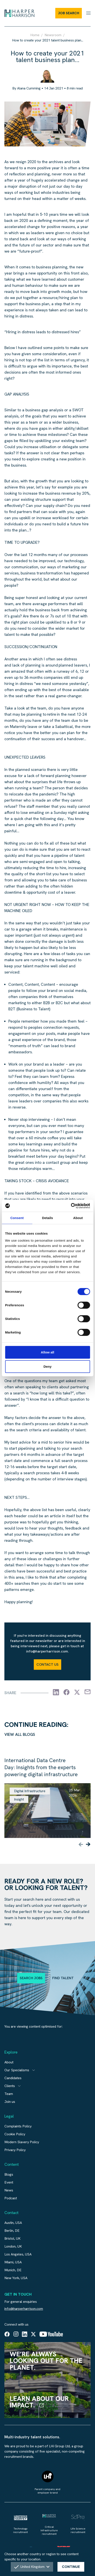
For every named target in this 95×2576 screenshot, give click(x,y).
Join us (9, 2101)
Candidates (13, 2078)
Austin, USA (13, 2222)
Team (8, 2093)
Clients (9, 2086)
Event (8, 2182)
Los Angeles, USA (18, 2254)
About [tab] (78, 1218)
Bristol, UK (12, 2238)
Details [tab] (47, 1218)
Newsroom (53, 35)
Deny (47, 1366)
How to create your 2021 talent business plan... (47, 40)
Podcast (10, 2198)
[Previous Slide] (80, 1844)
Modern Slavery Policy (21, 2142)
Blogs (8, 2174)
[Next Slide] (88, 1844)
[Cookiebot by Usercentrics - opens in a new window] (71, 1206)
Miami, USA (13, 2262)
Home (34, 35)
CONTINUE (71, 2566)
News (8, 2190)
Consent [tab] (17, 1218)
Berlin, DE (12, 2230)
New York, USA (15, 2278)
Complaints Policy (18, 2126)
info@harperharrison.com (23, 2308)
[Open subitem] (33, 2070)
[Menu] (88, 13)
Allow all (47, 1352)
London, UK (13, 2246)
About (8, 2062)
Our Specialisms (16, 2070)
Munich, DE (13, 2270)
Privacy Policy (15, 2150)
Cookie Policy (14, 2134)
